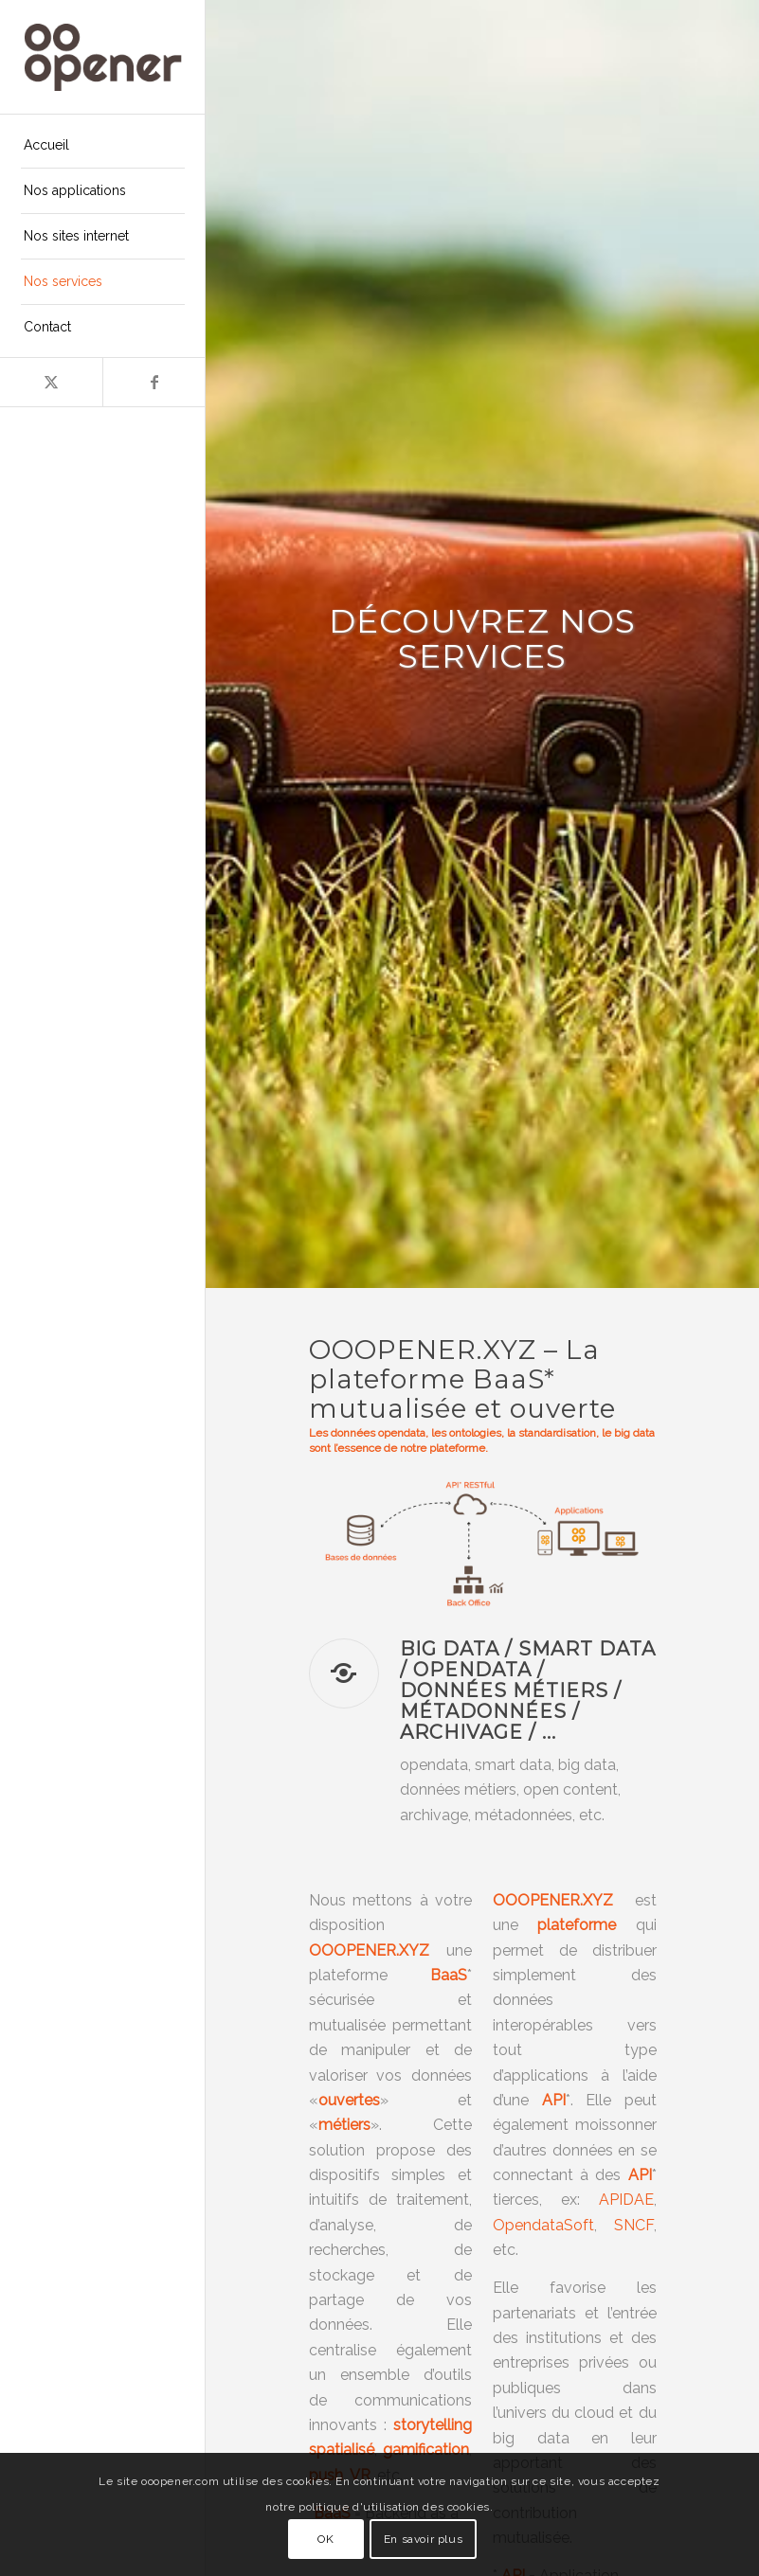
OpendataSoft (543, 2225)
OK (325, 2539)
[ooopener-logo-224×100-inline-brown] (103, 57)
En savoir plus (423, 2539)
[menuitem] (103, 146)
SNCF (634, 2225)
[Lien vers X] (51, 382)
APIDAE (626, 2200)
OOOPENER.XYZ (553, 1900)
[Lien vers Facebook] (153, 382)
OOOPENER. (354, 1950)
